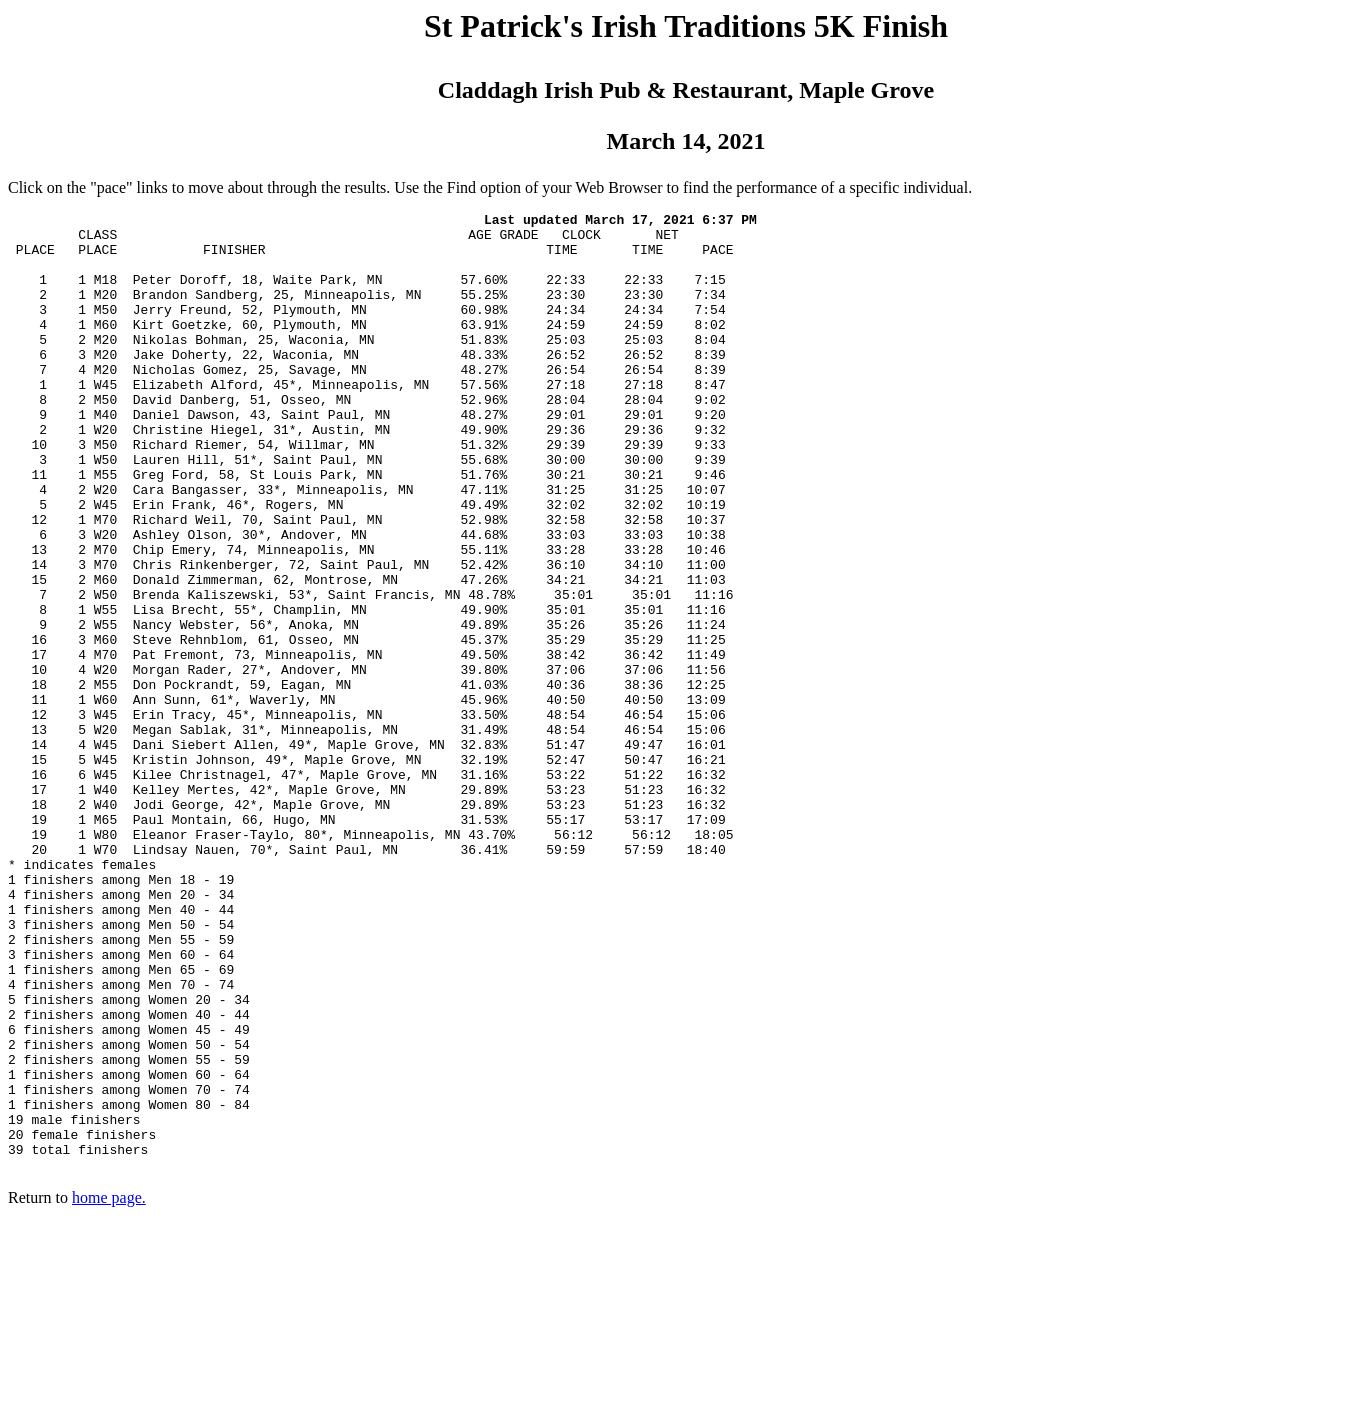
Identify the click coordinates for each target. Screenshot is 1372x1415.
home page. (109, 1389)
